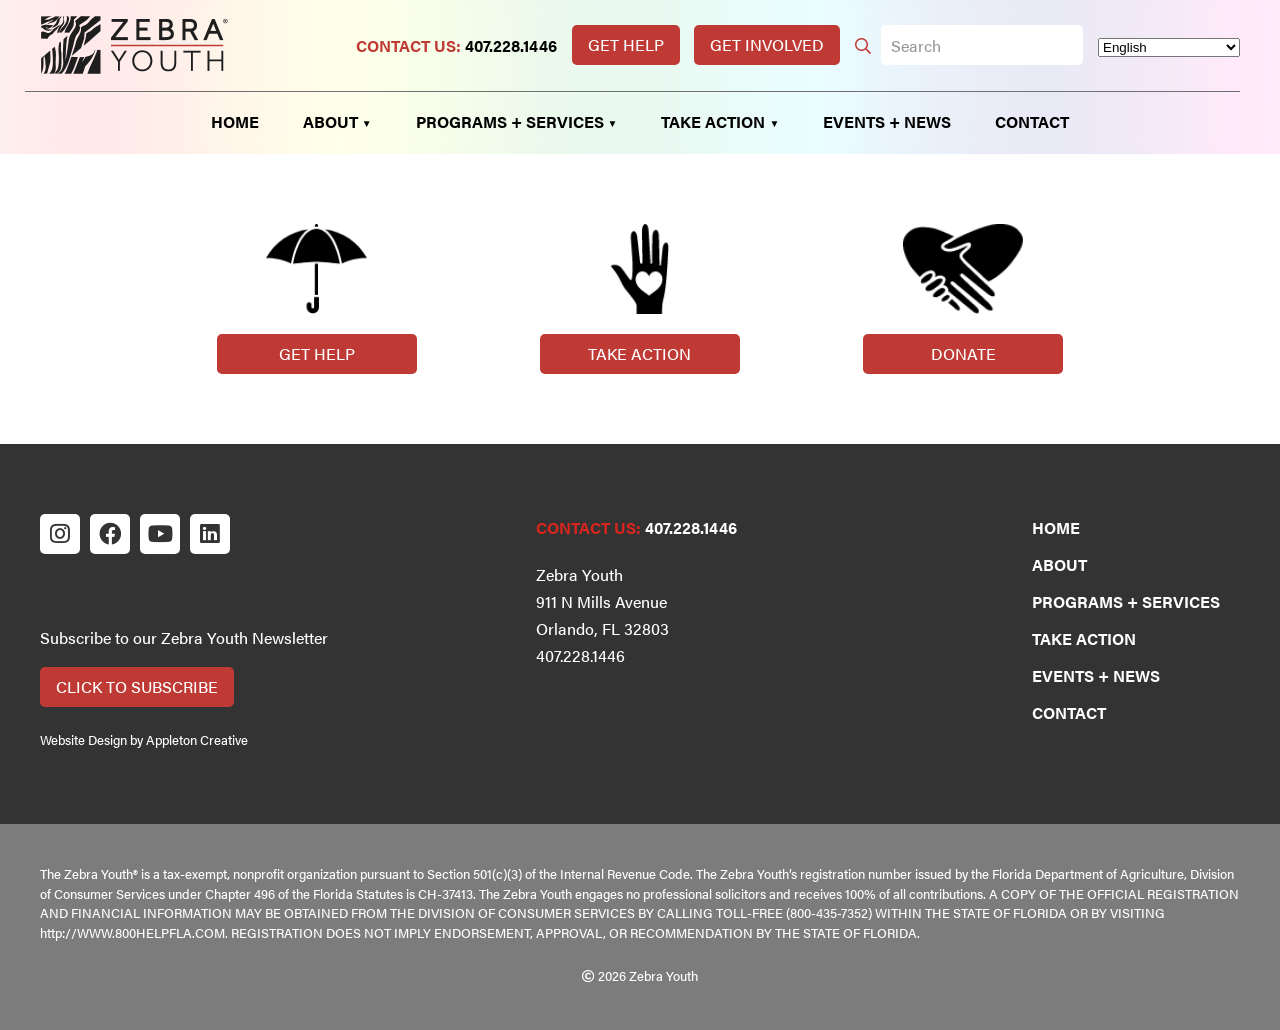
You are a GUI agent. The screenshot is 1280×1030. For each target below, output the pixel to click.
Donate (963, 353)
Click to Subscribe (137, 686)
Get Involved (767, 44)
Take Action (639, 353)
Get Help (626, 44)
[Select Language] (1169, 47)
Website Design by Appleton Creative (144, 740)
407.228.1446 (511, 45)
